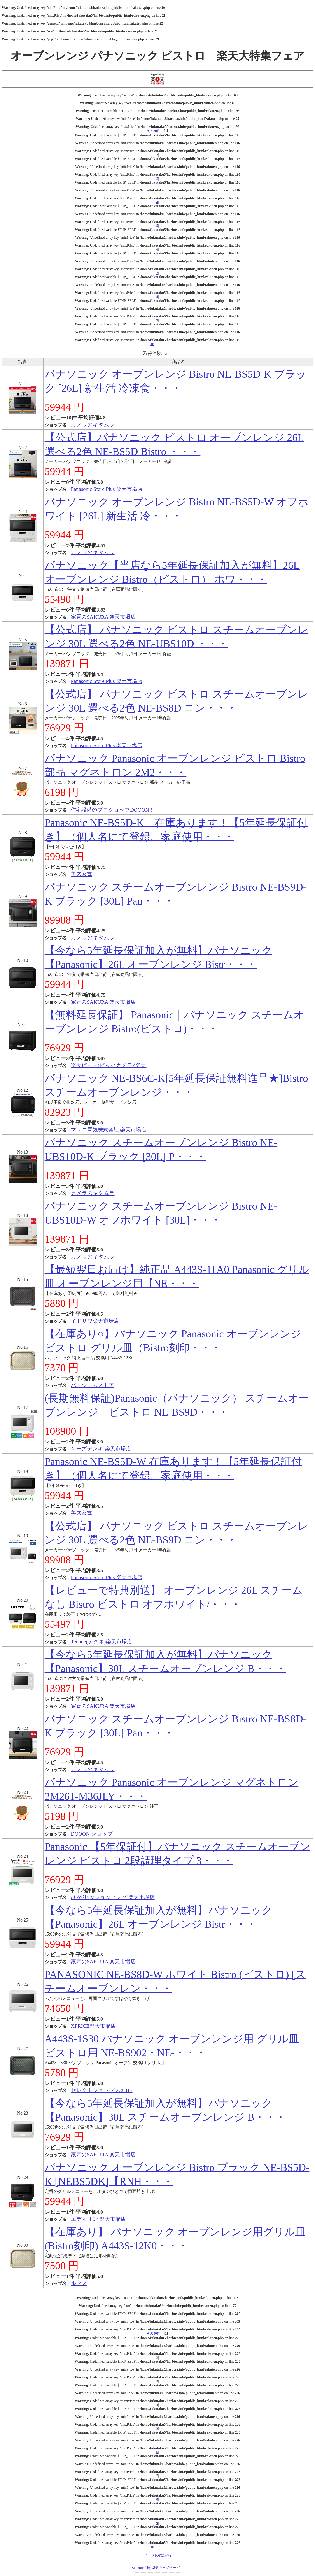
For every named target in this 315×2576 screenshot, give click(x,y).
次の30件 (153, 131)
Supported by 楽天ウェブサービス (157, 2568)
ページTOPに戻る (157, 2555)
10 (152, 344)
